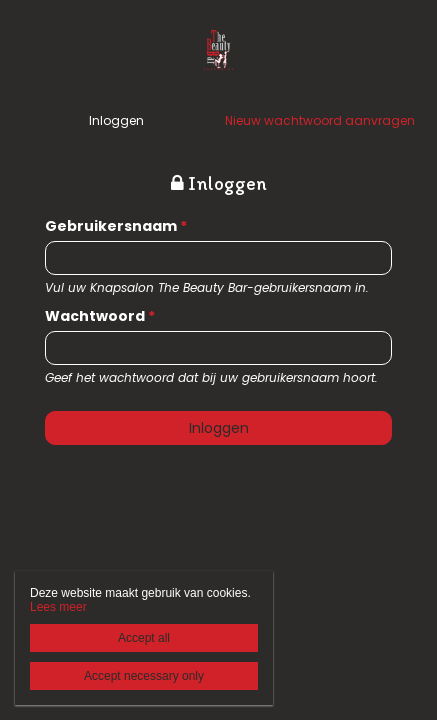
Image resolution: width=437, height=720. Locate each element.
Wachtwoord (100, 316)
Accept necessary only (144, 676)
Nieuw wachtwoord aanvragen (320, 120)
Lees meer (58, 607)
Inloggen (116, 120)
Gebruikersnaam (116, 226)
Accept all (144, 638)
